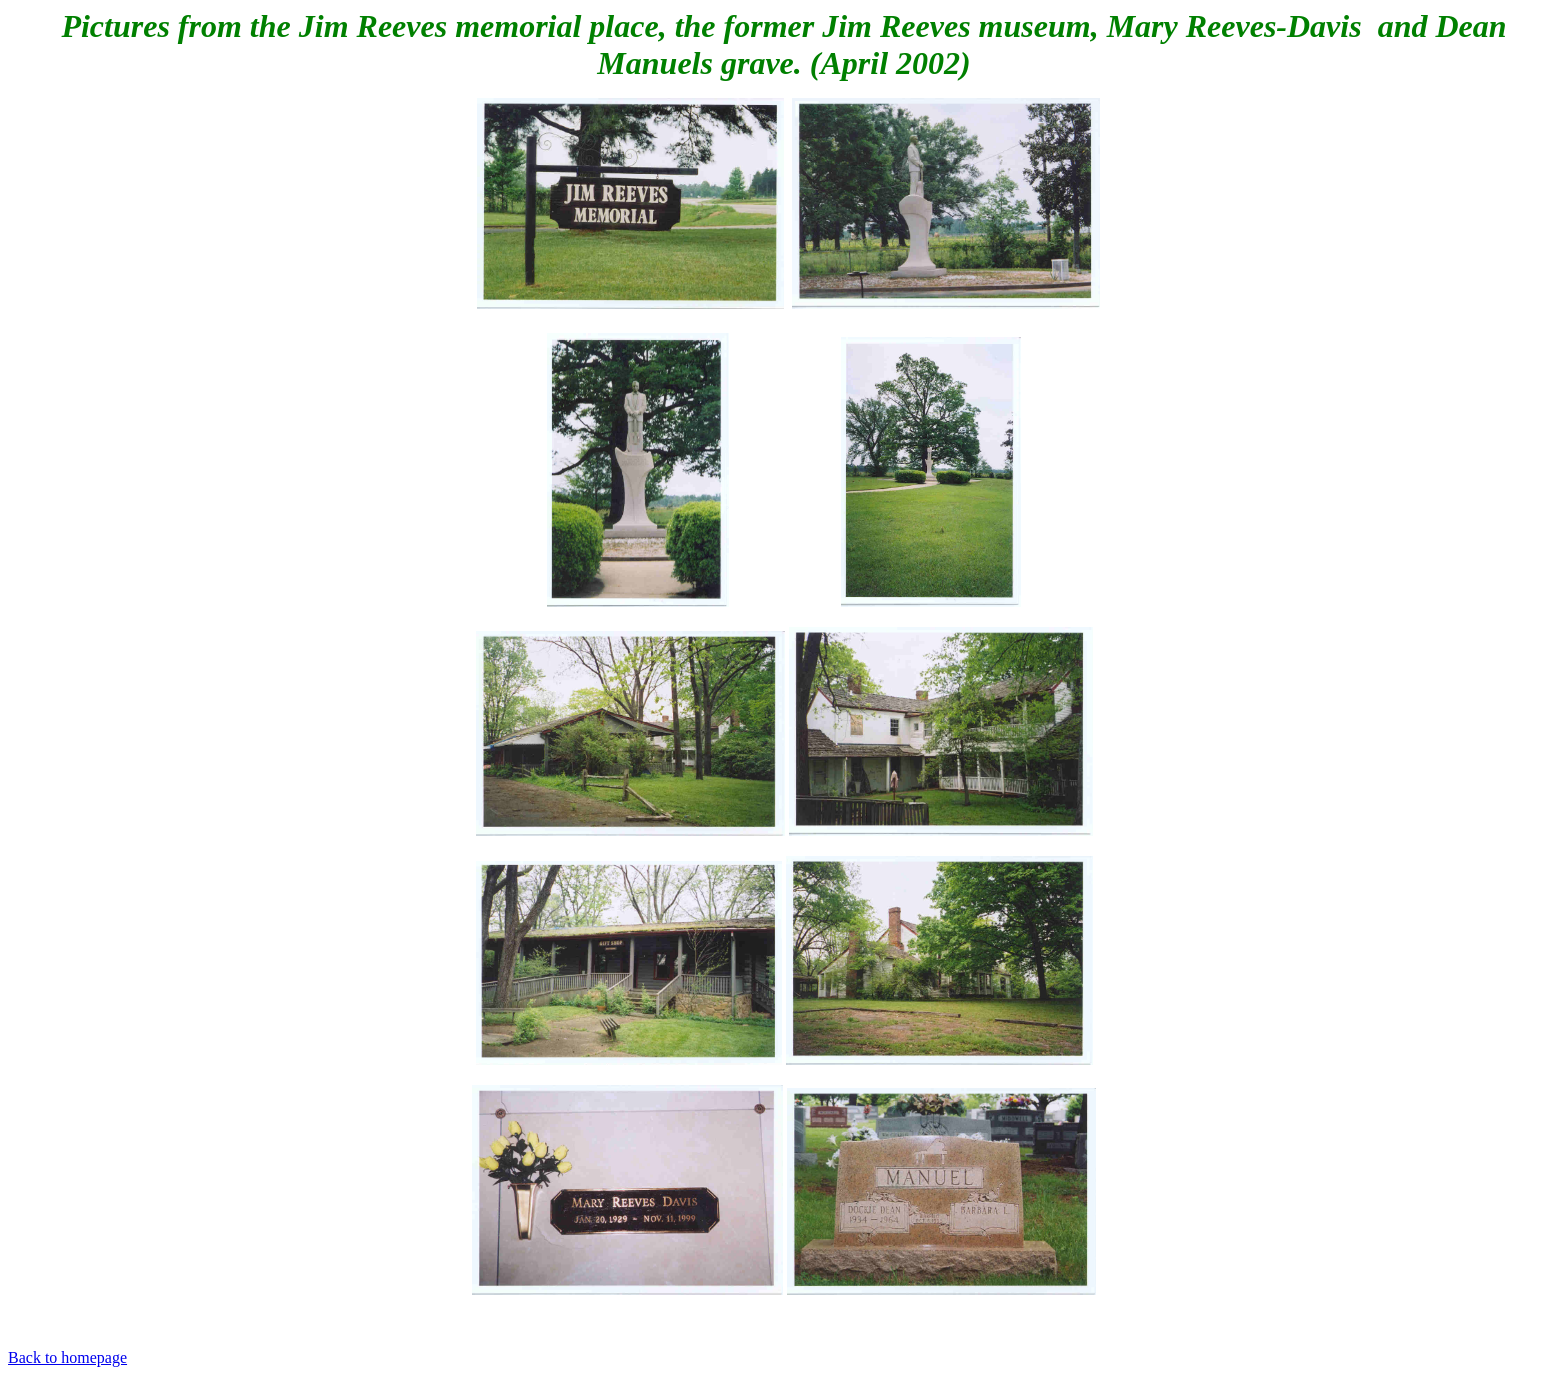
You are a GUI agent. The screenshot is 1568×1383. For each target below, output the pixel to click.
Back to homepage (67, 1357)
